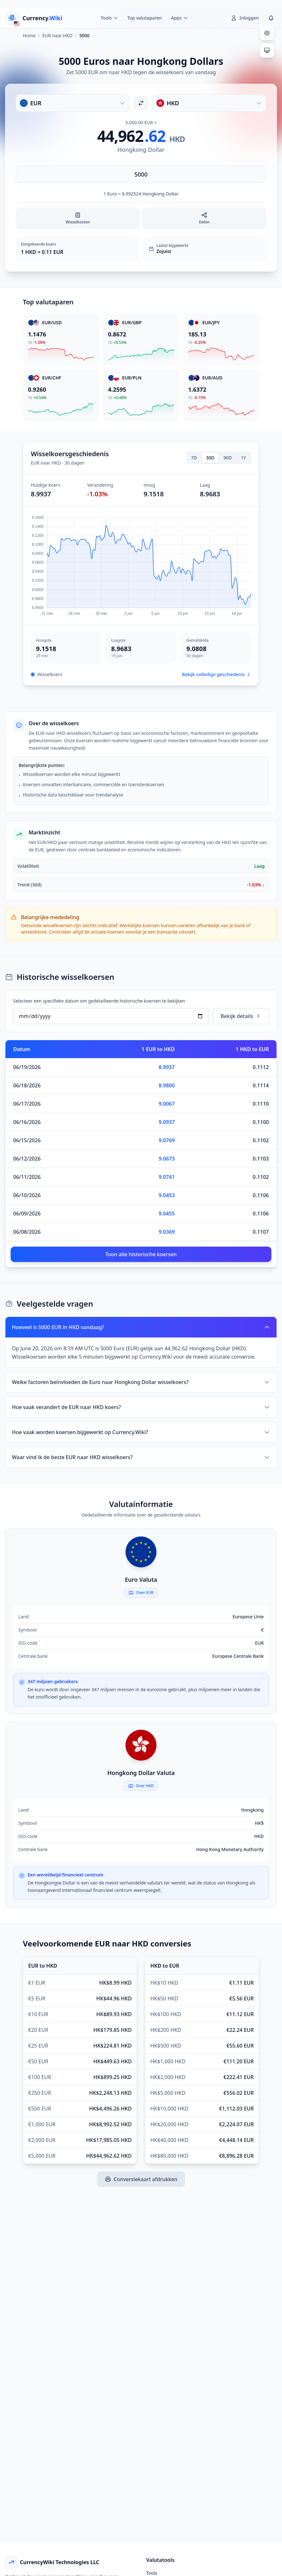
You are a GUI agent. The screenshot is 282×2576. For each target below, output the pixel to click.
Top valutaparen (144, 18)
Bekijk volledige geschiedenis (216, 674)
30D (210, 458)
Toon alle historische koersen (141, 1254)
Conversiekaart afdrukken (141, 2179)
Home (29, 35)
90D (228, 458)
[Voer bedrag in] (141, 174)
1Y (243, 458)
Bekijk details (241, 1016)
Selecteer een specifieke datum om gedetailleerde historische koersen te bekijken (99, 1001)
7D (194, 458)
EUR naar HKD (57, 35)
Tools (151, 2573)
